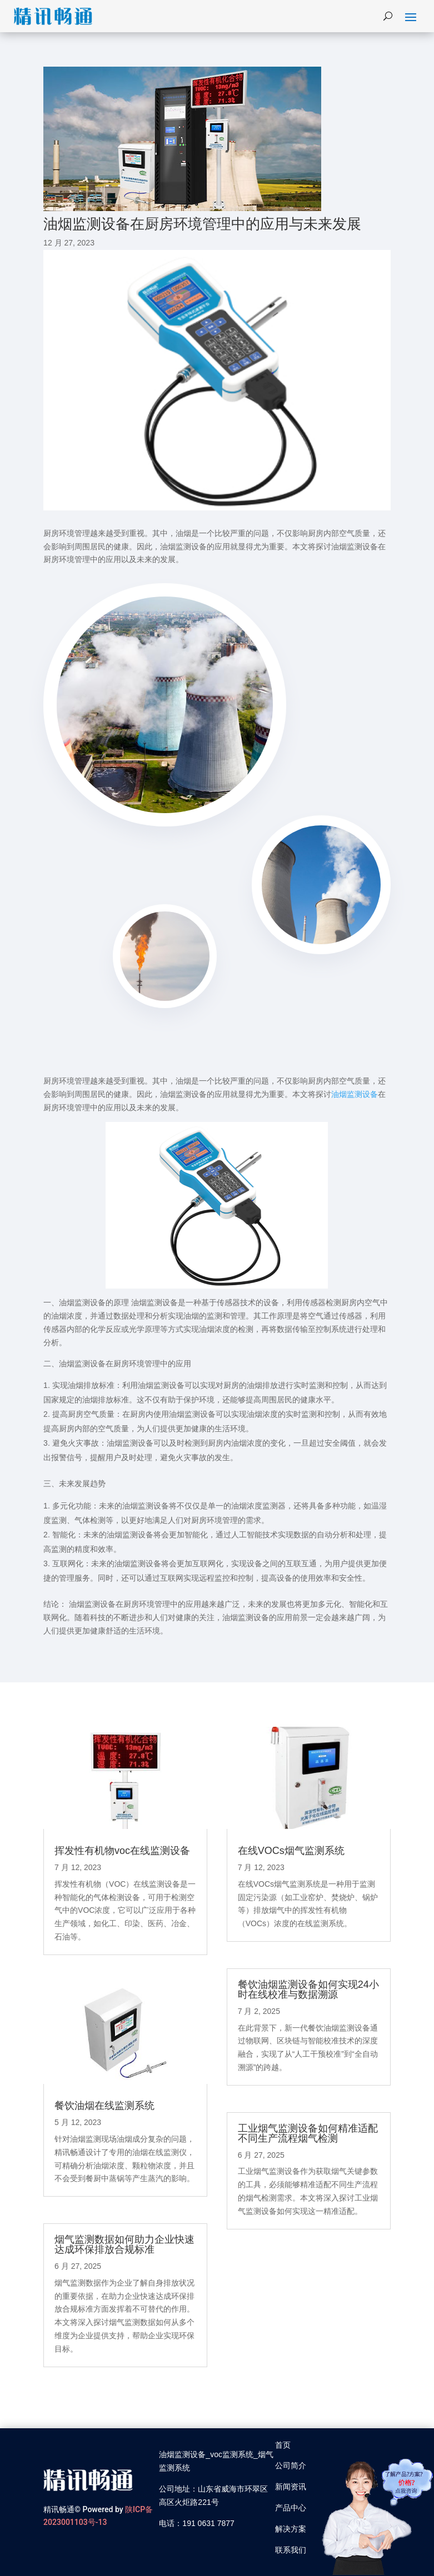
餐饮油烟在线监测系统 (104, 2105)
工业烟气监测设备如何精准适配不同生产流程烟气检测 (308, 2133)
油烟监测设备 (354, 1094)
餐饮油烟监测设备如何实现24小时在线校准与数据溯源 (308, 1989)
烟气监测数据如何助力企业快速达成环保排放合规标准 (124, 2244)
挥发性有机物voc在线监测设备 (122, 1850)
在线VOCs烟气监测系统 (291, 1850)
